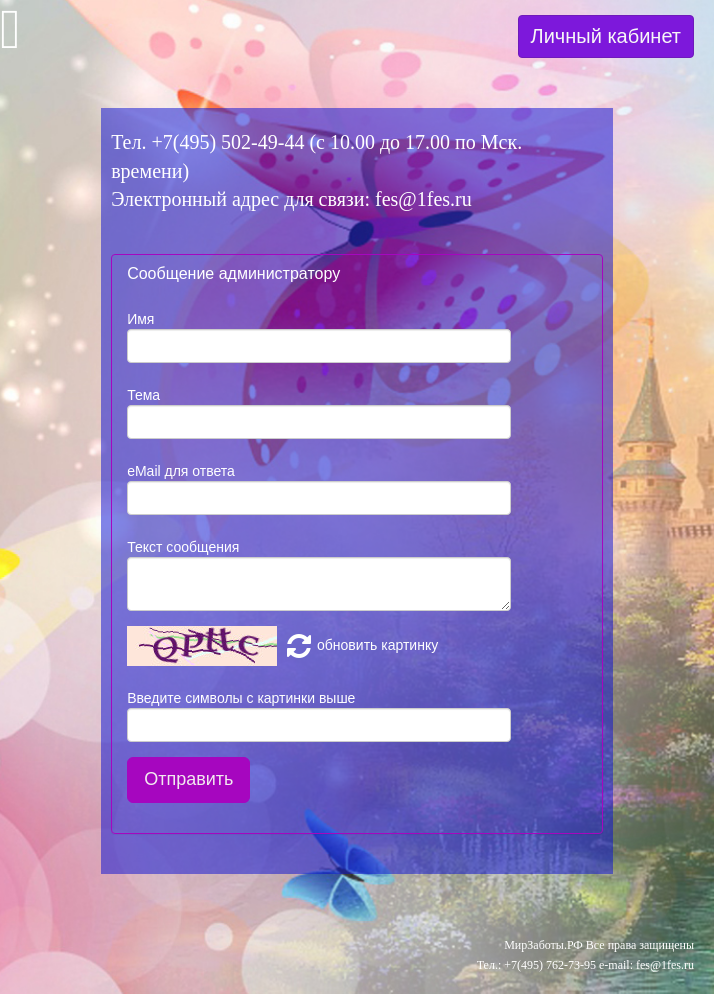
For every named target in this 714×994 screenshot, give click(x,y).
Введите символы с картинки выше (241, 698)
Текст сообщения (183, 547)
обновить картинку (359, 645)
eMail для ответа (181, 471)
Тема (143, 395)
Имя (140, 319)
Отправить (188, 779)
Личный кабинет (606, 36)
